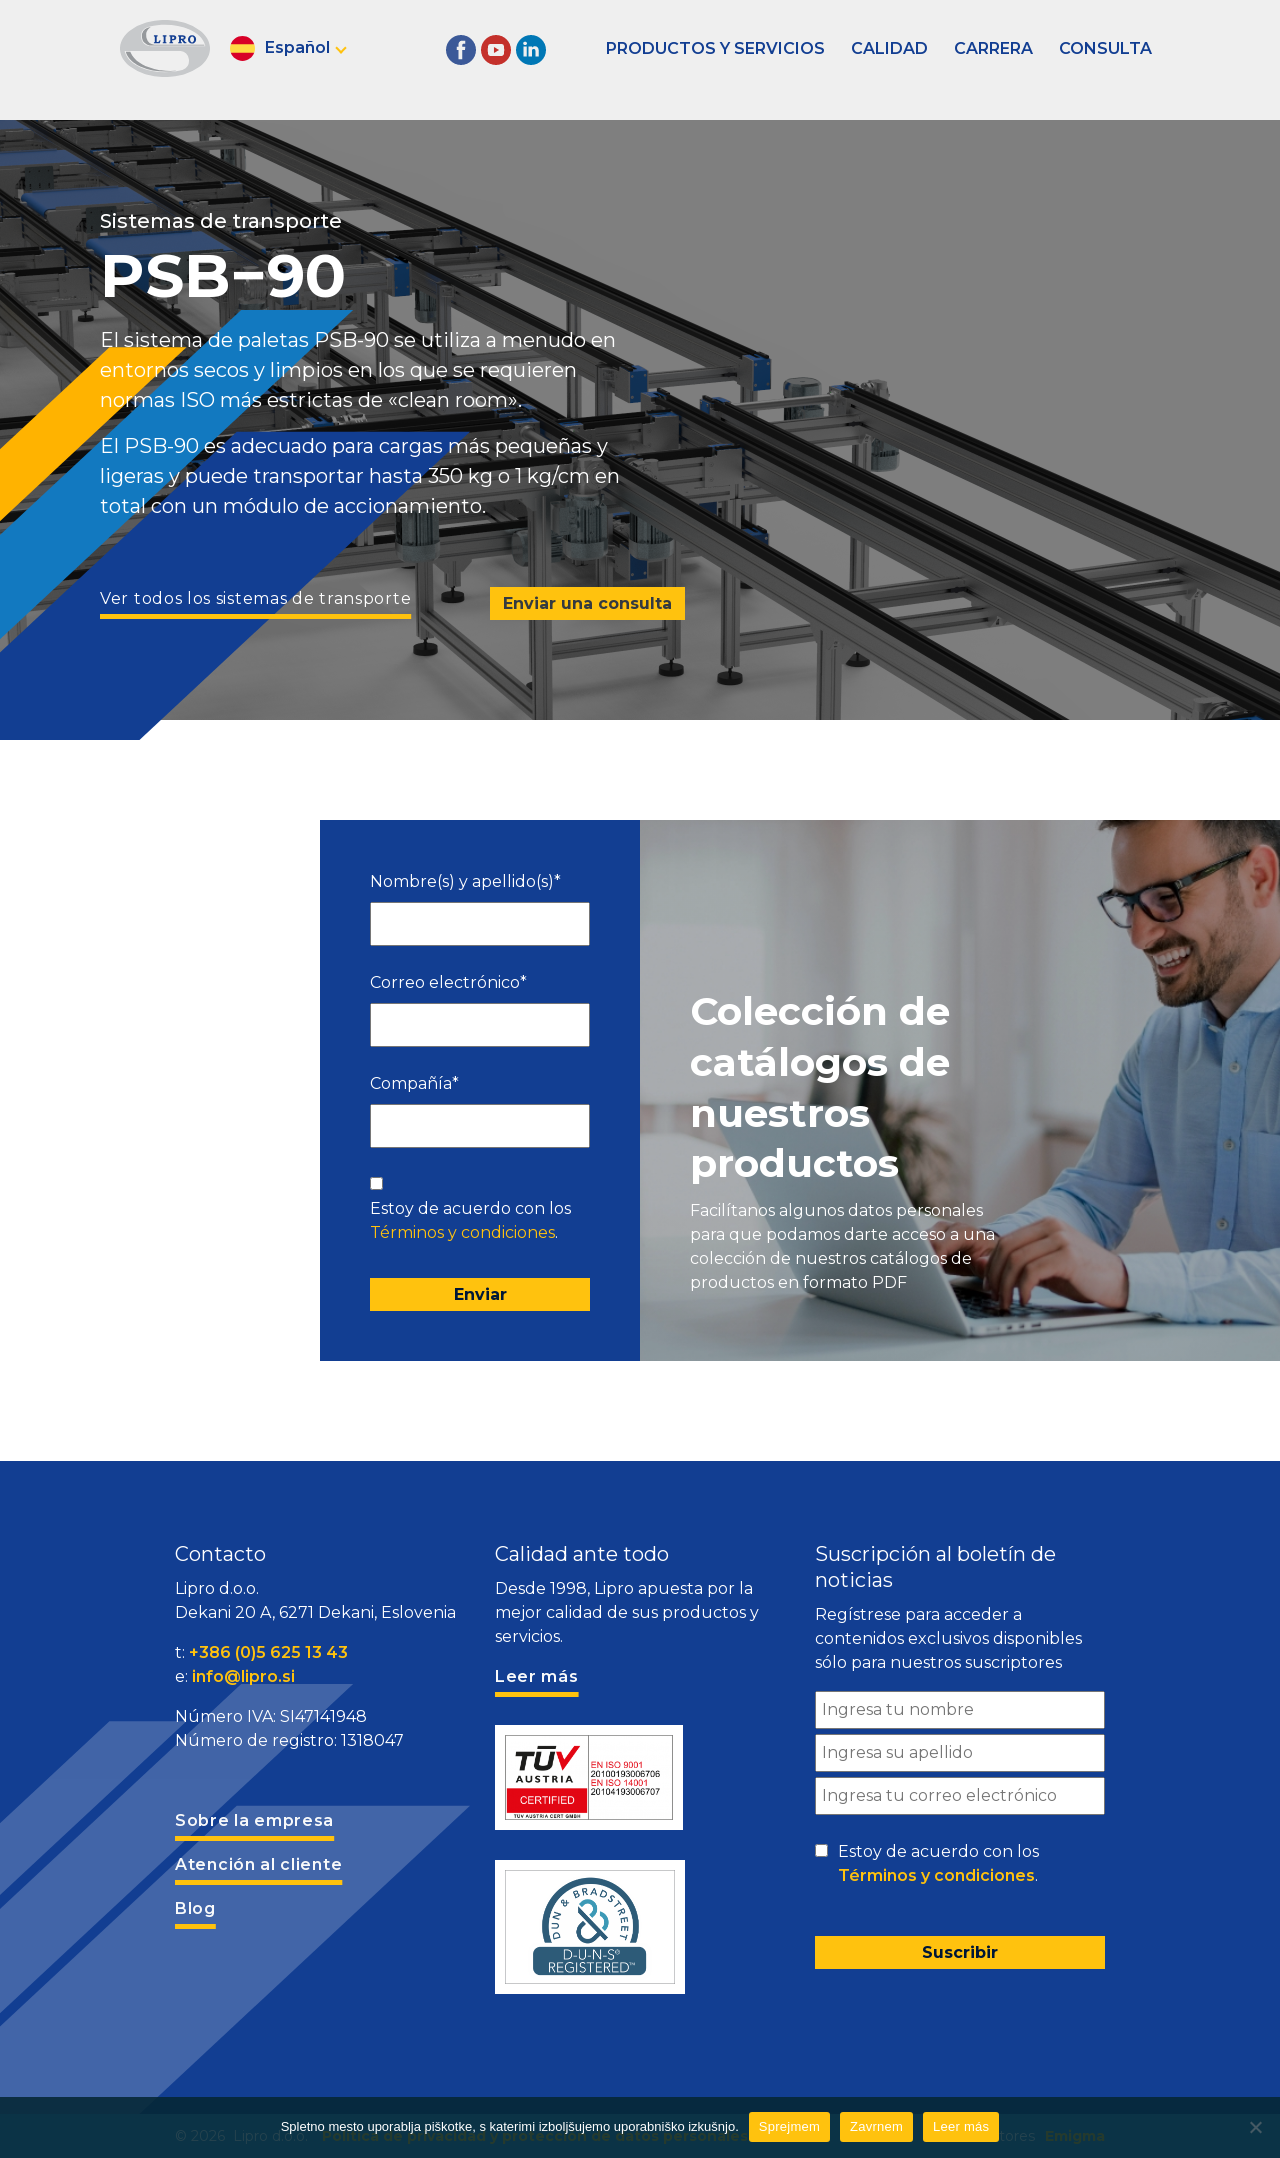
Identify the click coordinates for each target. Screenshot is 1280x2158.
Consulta (1105, 48)
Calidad (889, 48)
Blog (195, 1908)
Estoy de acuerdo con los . (470, 1220)
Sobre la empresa (254, 1820)
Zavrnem (876, 2126)
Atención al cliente (258, 1864)
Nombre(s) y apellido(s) (465, 881)
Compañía (414, 1083)
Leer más (961, 2126)
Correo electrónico (448, 982)
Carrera (993, 48)
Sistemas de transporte (221, 221)
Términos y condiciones (462, 1232)
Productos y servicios (715, 48)
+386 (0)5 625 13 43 (268, 1652)
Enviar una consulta (587, 603)
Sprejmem (789, 2126)
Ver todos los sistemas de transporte (255, 598)
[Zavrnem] (1255, 2127)
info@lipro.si (243, 1676)
